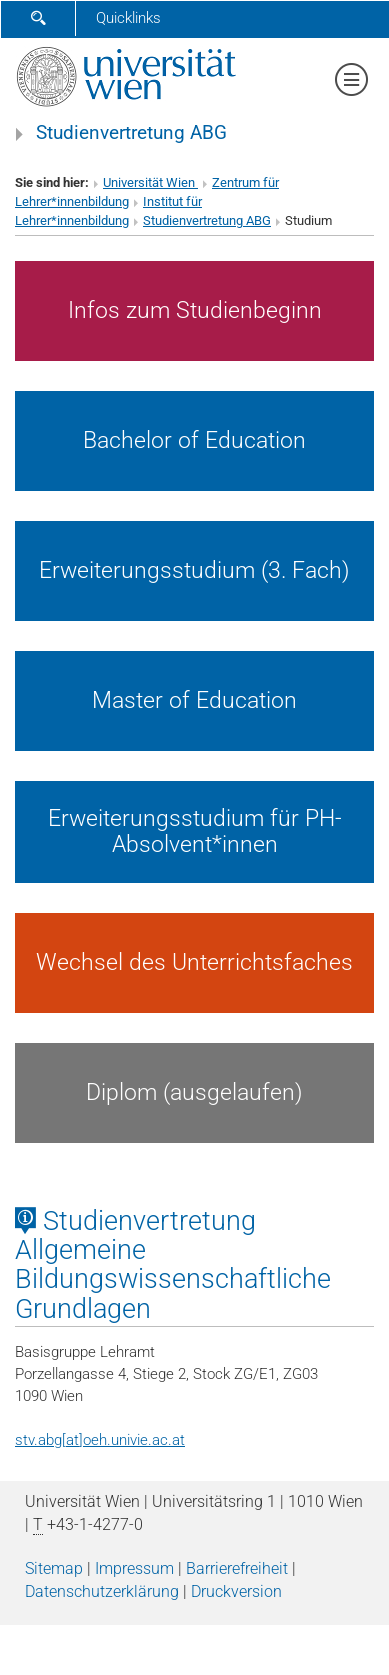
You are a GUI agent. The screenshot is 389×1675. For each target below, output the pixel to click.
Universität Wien (150, 182)
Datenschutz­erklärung (102, 1591)
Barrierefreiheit (237, 1568)
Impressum (134, 1568)
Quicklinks (128, 18)
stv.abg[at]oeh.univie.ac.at (100, 1440)
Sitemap (54, 1568)
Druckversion (236, 1591)
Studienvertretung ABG (131, 133)
